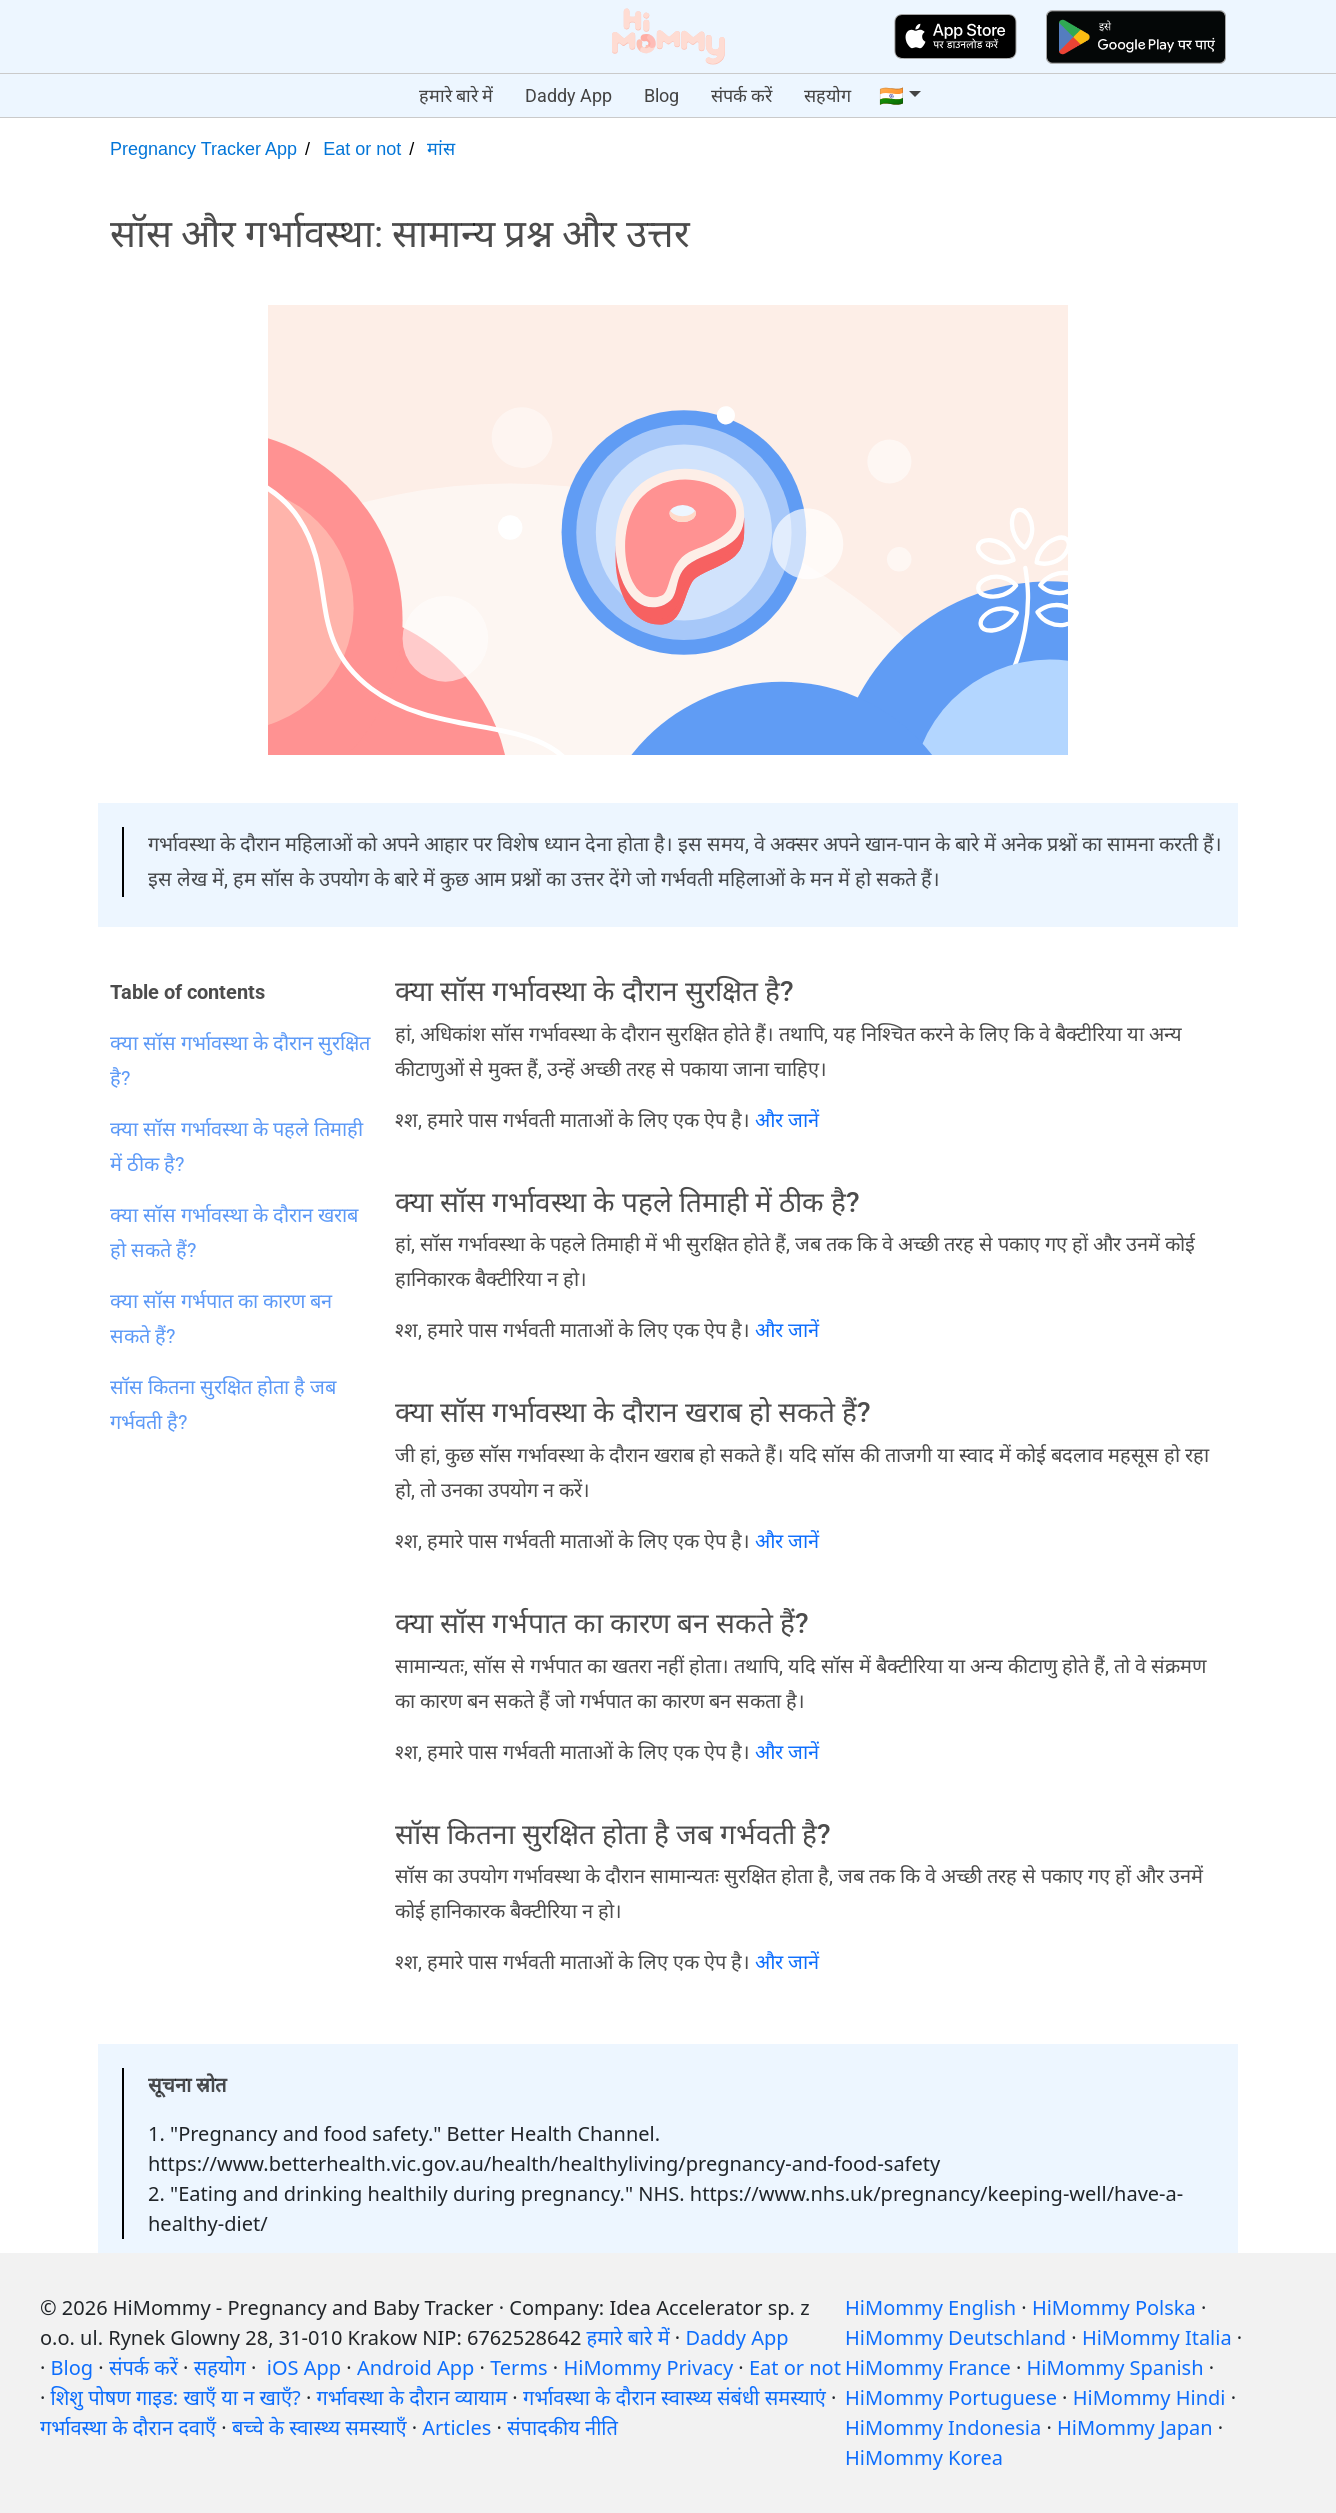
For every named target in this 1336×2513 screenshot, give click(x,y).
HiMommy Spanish (1115, 2367)
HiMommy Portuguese (951, 2397)
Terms (519, 2367)
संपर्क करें (741, 95)
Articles (456, 2427)
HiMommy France (928, 2367)
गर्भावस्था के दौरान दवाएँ (128, 2427)
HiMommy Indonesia (943, 2427)
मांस (441, 149)
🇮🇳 (891, 96)
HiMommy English (930, 2307)
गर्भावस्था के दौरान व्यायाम (412, 2397)
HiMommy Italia (1157, 2337)
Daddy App (568, 95)
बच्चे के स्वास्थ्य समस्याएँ (319, 2427)
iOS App (304, 2367)
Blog (661, 95)
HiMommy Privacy (648, 2367)
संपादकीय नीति (562, 2427)
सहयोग (827, 95)
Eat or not (362, 149)
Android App (415, 2367)
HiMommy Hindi (1149, 2397)
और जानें (787, 1120)
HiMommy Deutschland (955, 2337)
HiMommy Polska (1114, 2307)
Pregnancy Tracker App (203, 149)
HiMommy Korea (924, 2457)
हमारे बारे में (456, 95)
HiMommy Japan (1135, 2427)
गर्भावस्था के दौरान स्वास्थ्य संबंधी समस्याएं (674, 2397)
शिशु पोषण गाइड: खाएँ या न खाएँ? (176, 2397)
